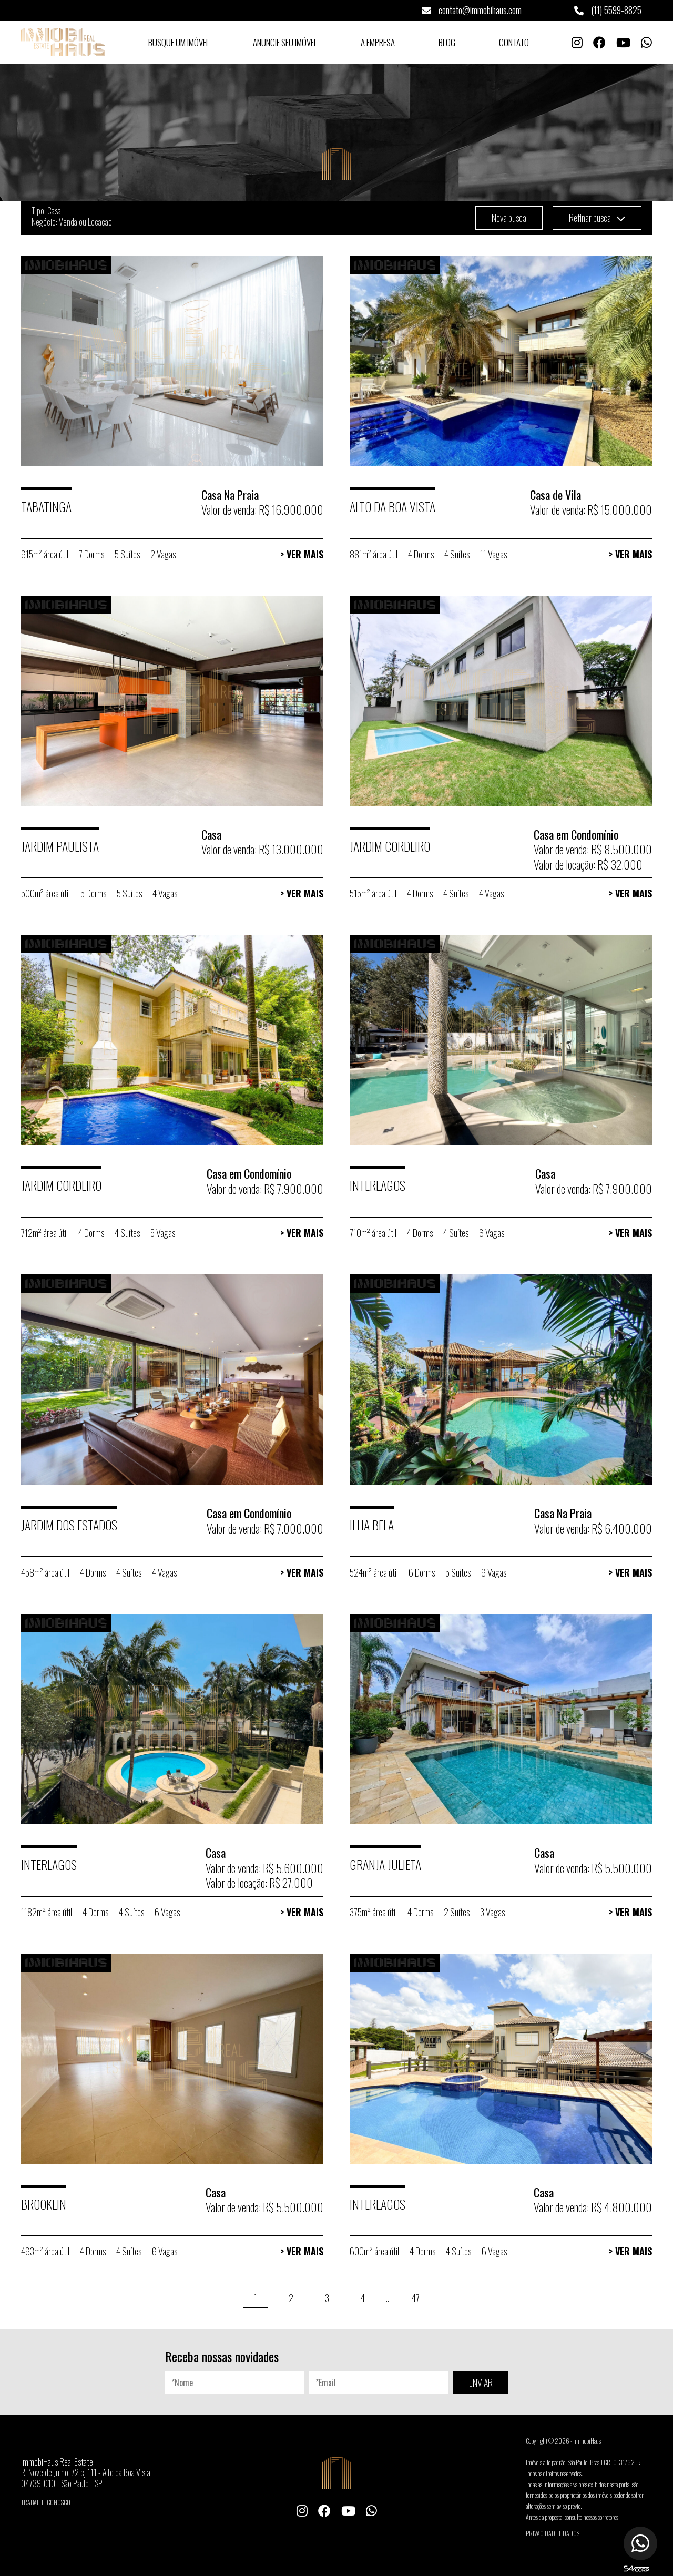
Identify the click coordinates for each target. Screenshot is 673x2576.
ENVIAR (481, 2382)
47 (416, 2298)
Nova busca (509, 217)
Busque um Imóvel (178, 42)
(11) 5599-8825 (607, 10)
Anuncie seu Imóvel (285, 42)
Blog (447, 42)
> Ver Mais (301, 554)
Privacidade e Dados (552, 2533)
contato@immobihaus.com (472, 10)
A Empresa (378, 42)
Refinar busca (597, 217)
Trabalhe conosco (45, 2502)
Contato (514, 42)
